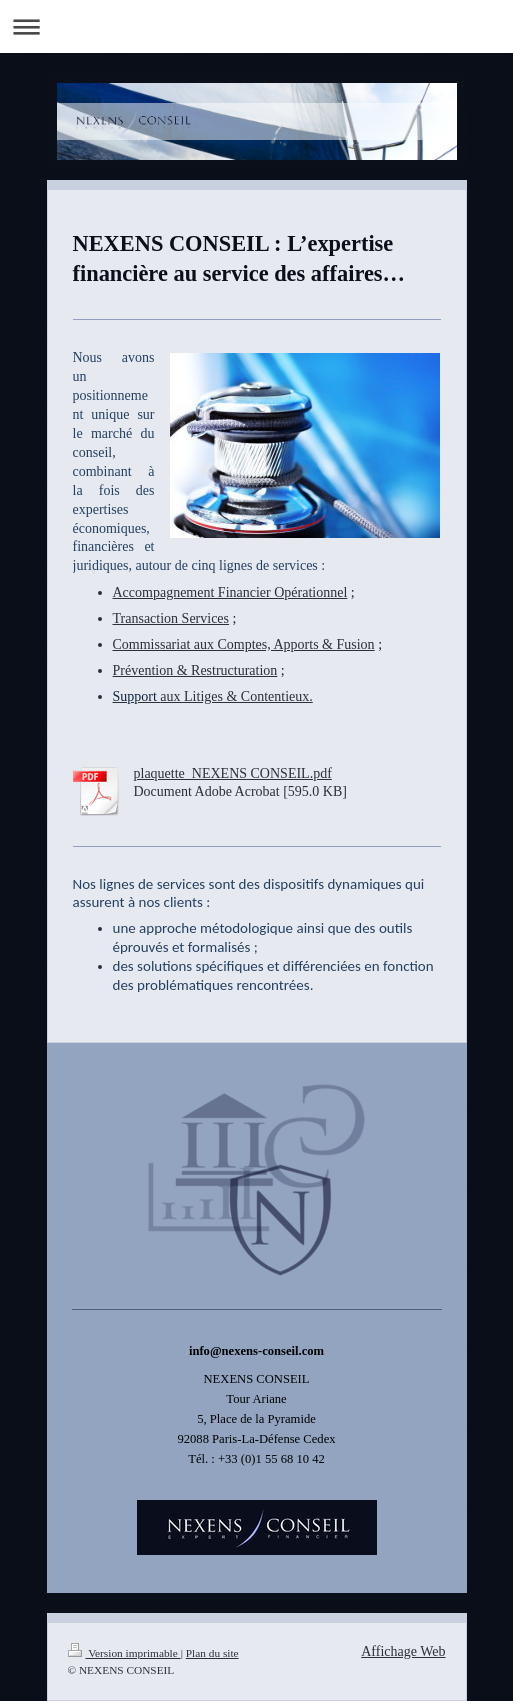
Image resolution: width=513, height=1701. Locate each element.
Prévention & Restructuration (195, 670)
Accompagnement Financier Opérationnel (230, 592)
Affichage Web (403, 1651)
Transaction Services (171, 618)
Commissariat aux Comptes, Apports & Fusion (244, 644)
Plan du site (212, 1653)
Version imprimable (124, 1653)
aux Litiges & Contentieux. (213, 696)
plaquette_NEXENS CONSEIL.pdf (233, 773)
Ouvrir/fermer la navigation (256, 26)
